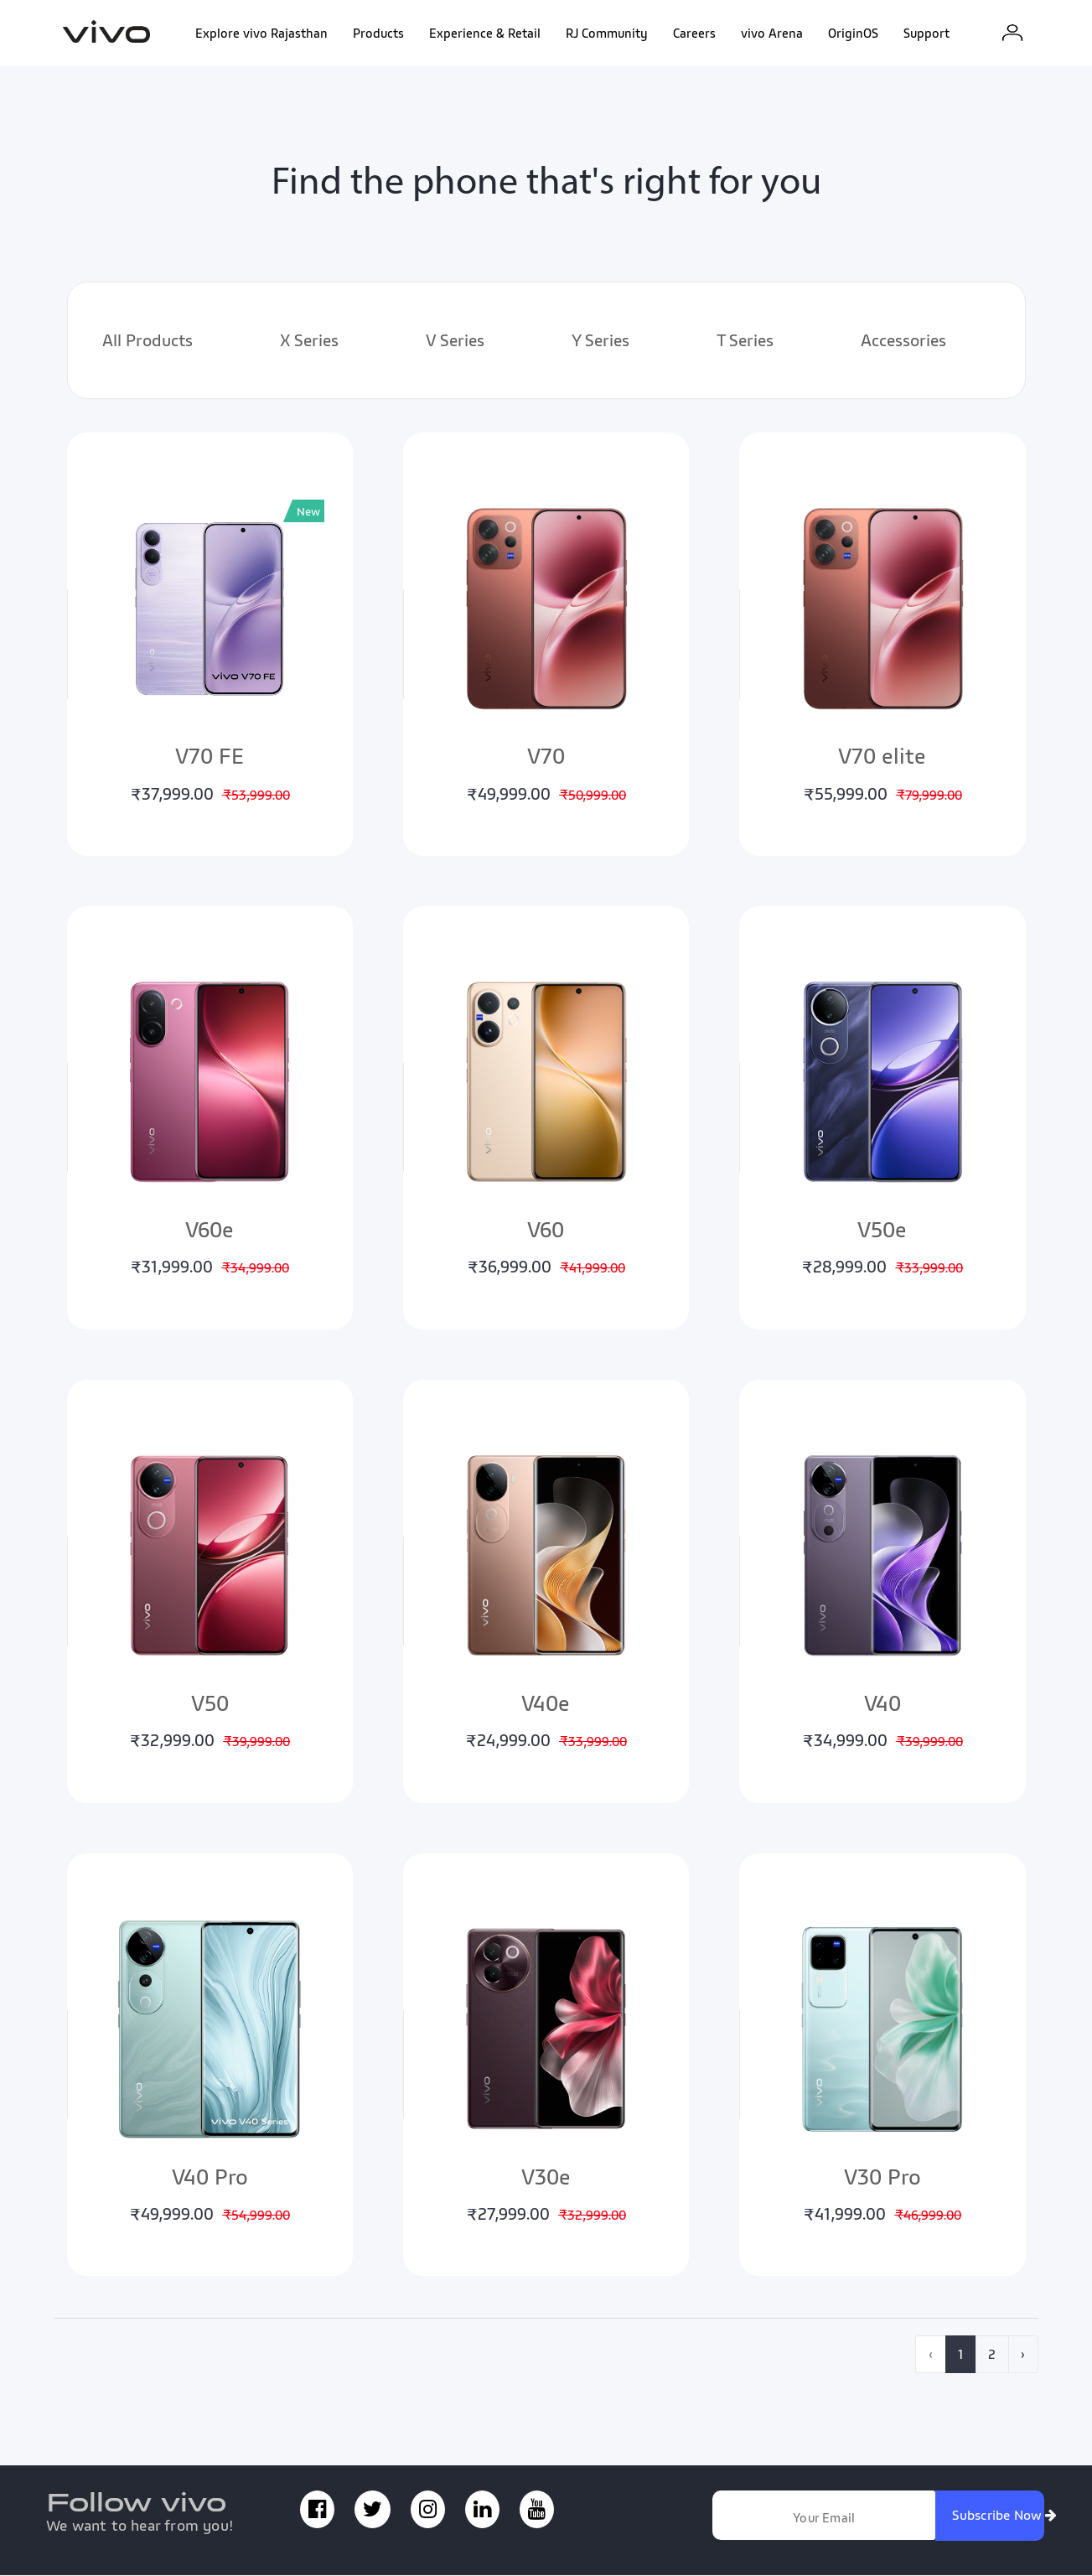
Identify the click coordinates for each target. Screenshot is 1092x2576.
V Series (455, 341)
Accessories (903, 341)
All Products (147, 341)
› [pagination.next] (1023, 2354)
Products (378, 33)
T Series (745, 341)
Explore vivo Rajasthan (261, 33)
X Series (309, 341)
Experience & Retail (485, 33)
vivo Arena (772, 33)
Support (926, 33)
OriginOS (853, 33)
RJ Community (607, 33)
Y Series (600, 341)
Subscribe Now (1001, 2515)
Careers (694, 33)
